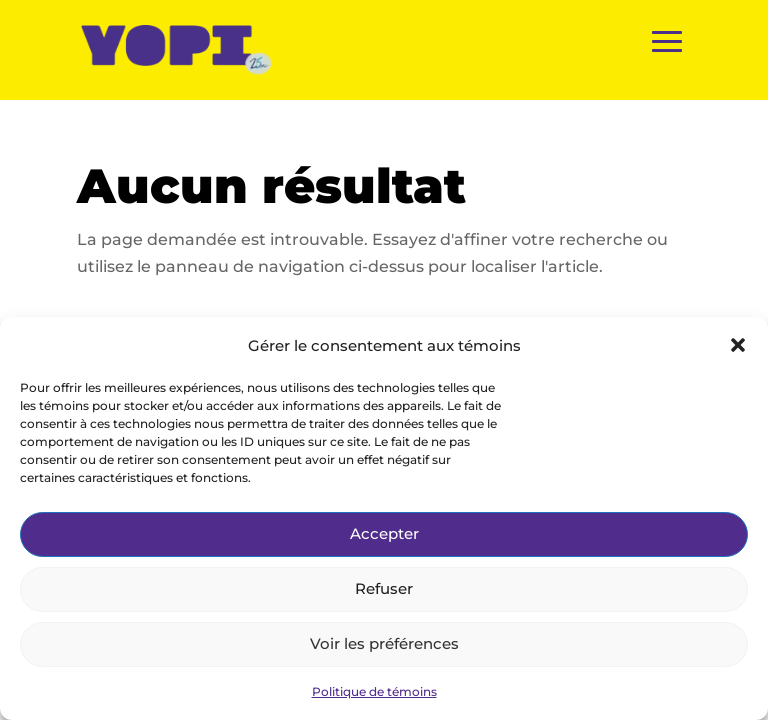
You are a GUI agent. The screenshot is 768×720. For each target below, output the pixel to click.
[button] (738, 345)
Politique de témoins (374, 691)
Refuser (384, 588)
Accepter (384, 533)
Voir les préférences (384, 643)
